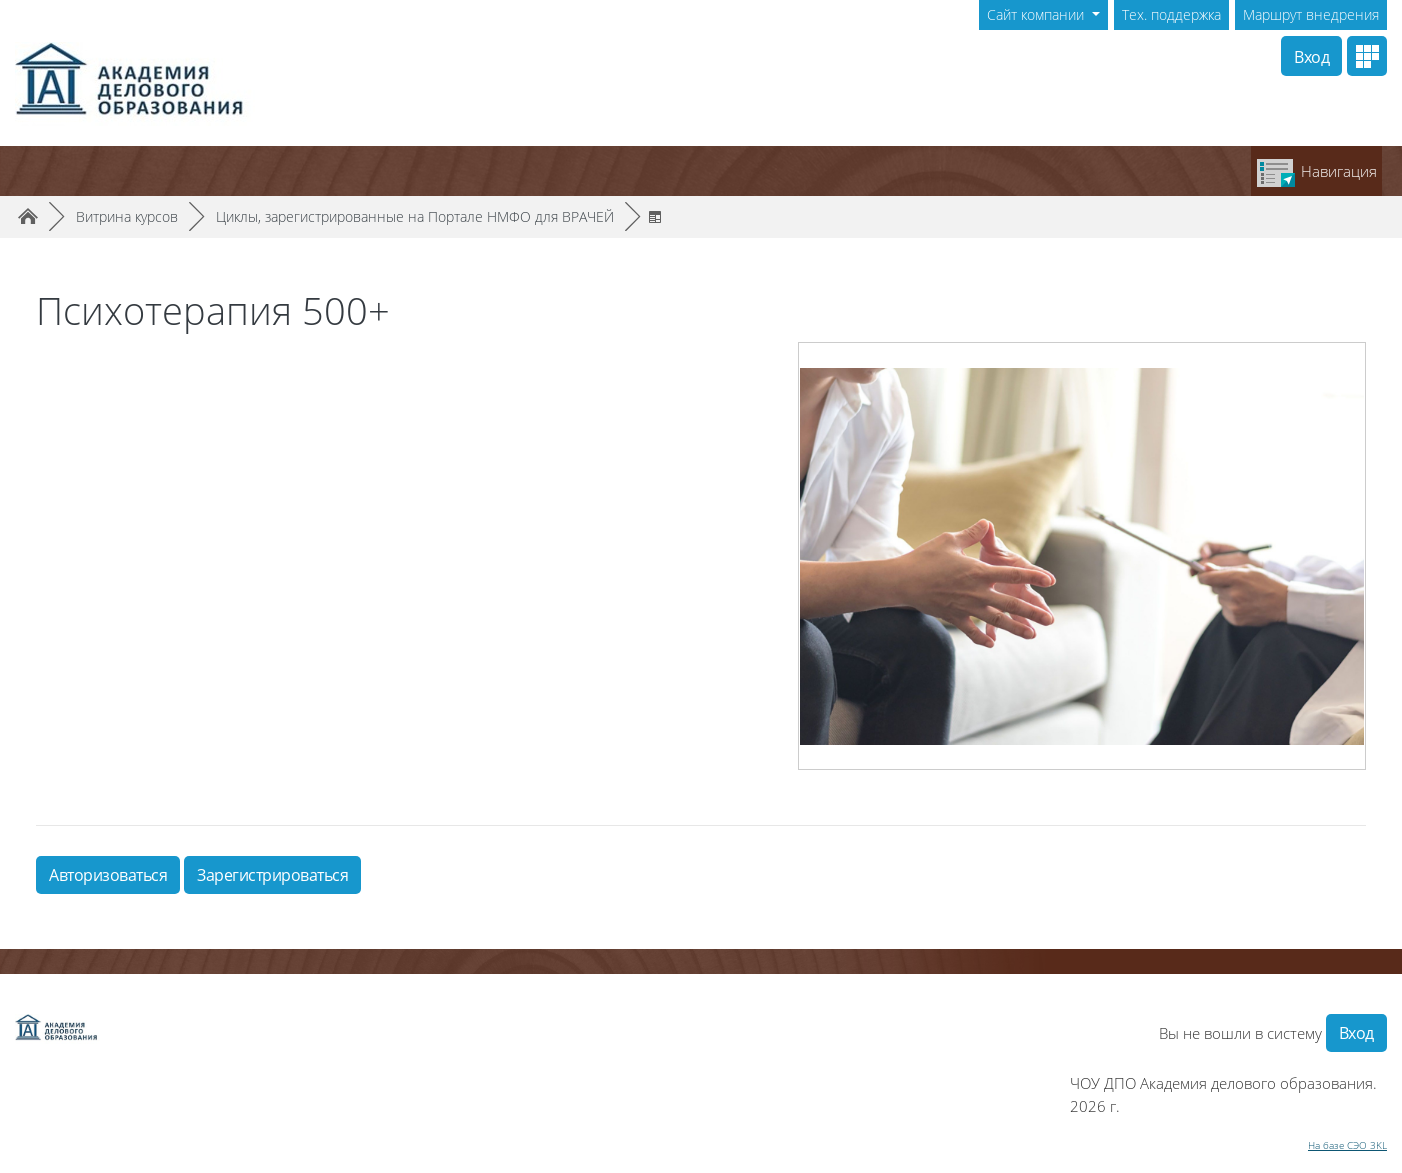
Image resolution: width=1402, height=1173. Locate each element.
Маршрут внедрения (1311, 14)
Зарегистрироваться (272, 875)
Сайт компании (1037, 14)
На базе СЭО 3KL (1347, 1145)
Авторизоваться (108, 875)
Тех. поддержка (1171, 14)
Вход (1311, 57)
